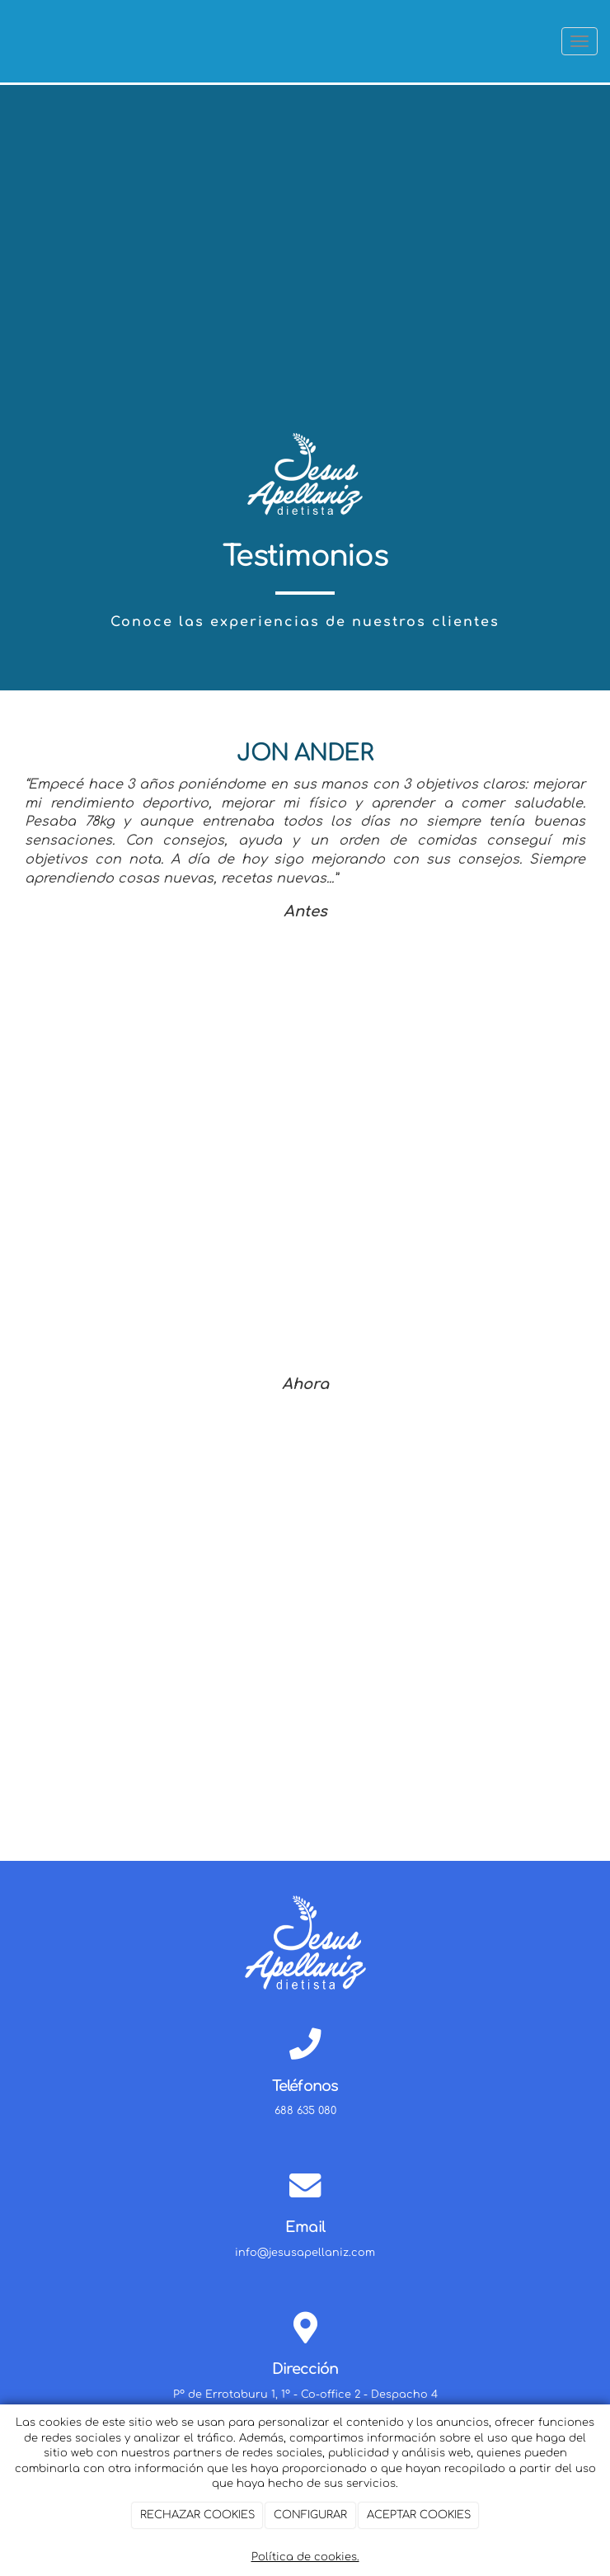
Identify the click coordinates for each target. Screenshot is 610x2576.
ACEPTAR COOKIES (419, 2515)
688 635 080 (305, 2111)
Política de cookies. (305, 2557)
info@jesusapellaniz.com (305, 2252)
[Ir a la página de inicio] (8, 41)
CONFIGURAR (310, 2515)
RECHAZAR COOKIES (197, 2515)
